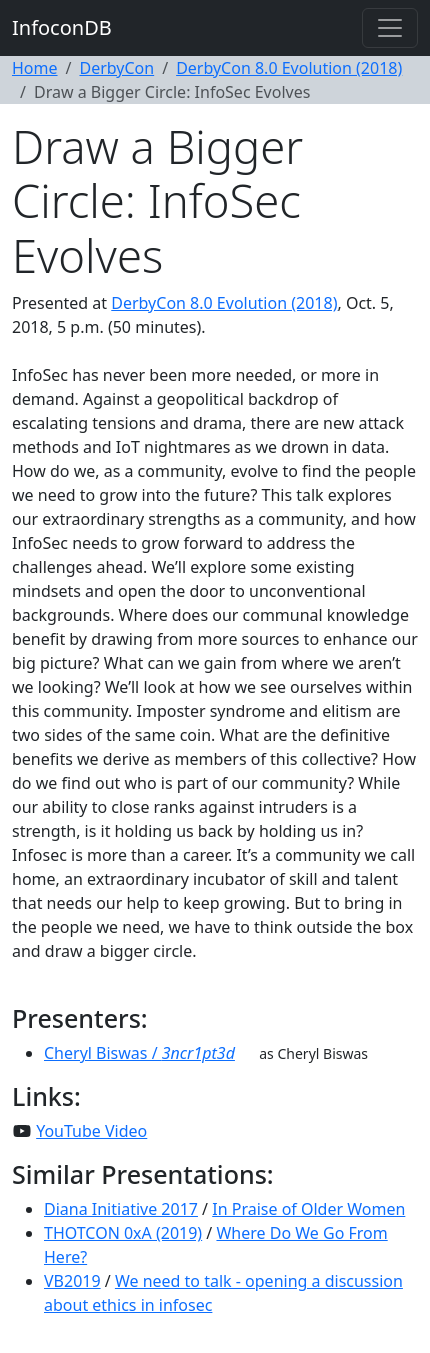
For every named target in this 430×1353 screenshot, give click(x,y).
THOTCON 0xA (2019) (123, 1233)
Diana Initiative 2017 (121, 1209)
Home (35, 68)
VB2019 (72, 1281)
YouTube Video (91, 1131)
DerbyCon (116, 68)
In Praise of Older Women (308, 1209)
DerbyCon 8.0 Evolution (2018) (289, 68)
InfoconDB (62, 27)
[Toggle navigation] (390, 28)
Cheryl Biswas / (139, 1053)
